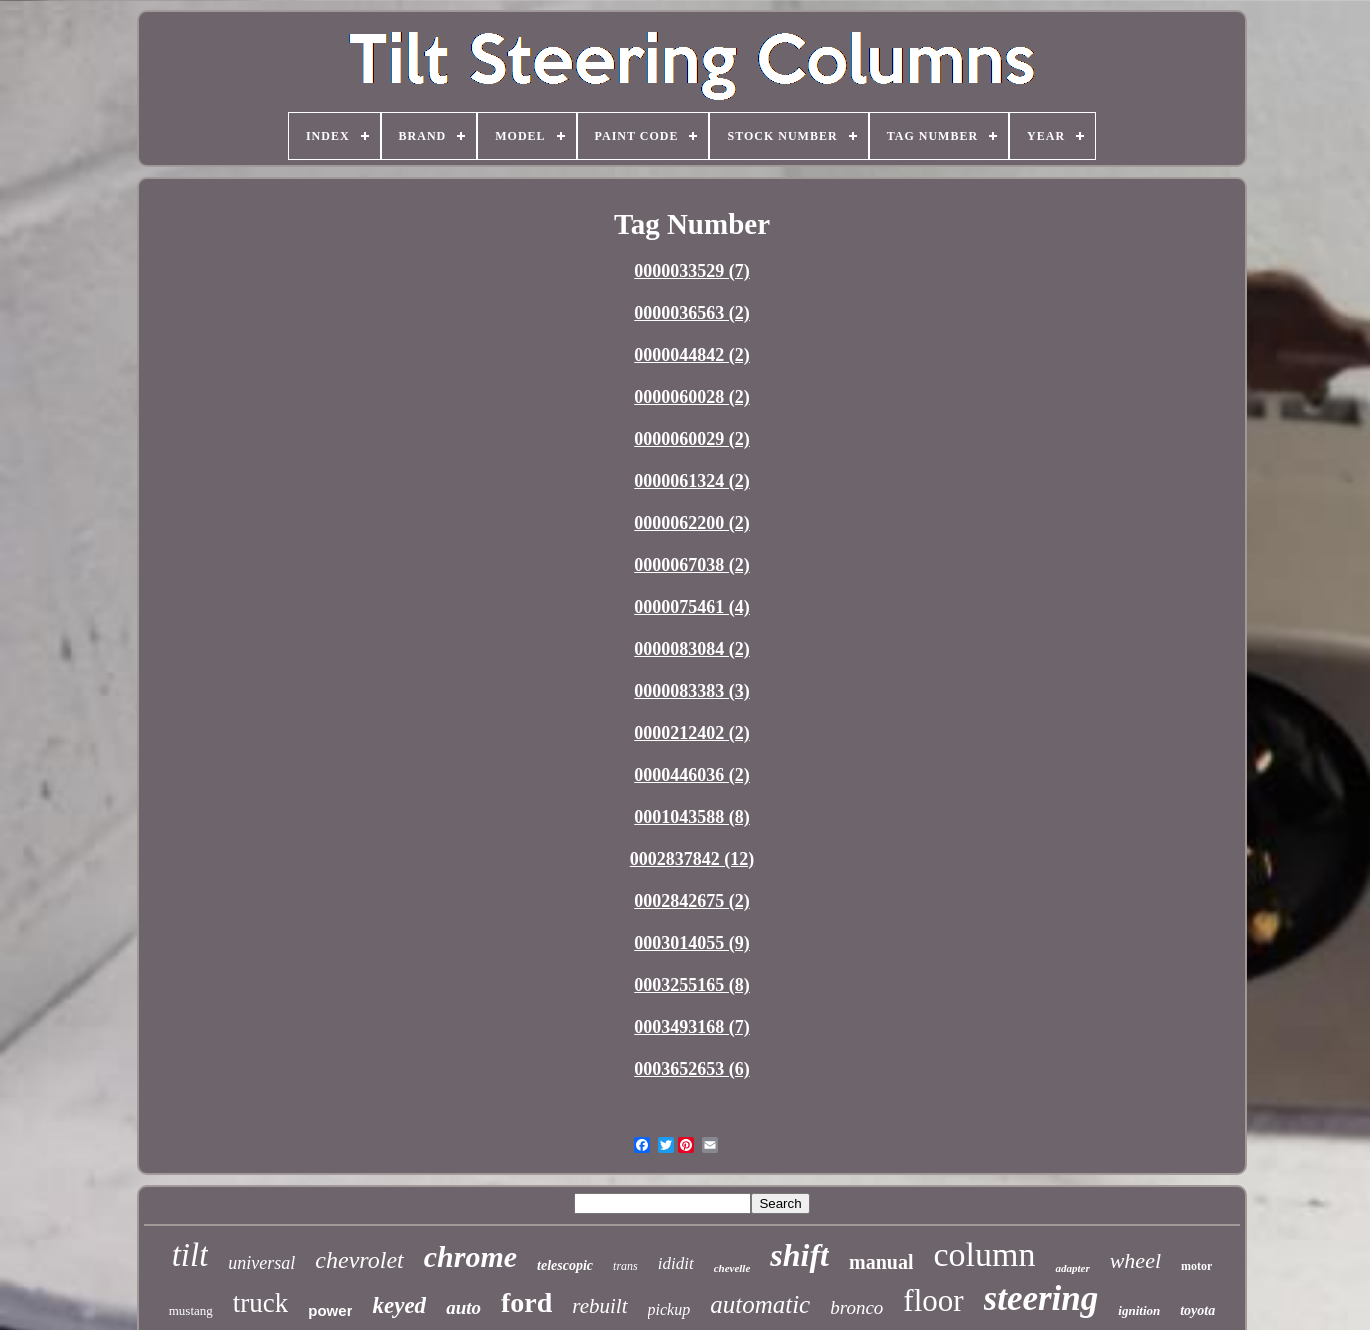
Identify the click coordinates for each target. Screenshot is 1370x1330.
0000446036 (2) (692, 775)
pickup (669, 1309)
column (984, 1254)
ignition (1139, 1310)
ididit (676, 1263)
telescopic (565, 1265)
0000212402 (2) (692, 733)
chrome (470, 1256)
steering (1041, 1298)
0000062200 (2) (692, 523)
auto (463, 1307)
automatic (760, 1304)
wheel (1135, 1260)
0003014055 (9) (692, 943)
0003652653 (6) (692, 1069)
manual (881, 1262)
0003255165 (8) (692, 985)
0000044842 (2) (692, 355)
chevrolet (359, 1260)
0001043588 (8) (692, 817)
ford (526, 1302)
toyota (1197, 1310)
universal (261, 1263)
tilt (190, 1255)
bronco (856, 1307)
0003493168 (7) (692, 1027)
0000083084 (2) (692, 649)
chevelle (732, 1268)
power (330, 1310)
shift (799, 1255)
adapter (1072, 1268)
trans (625, 1266)
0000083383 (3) (692, 691)
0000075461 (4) (692, 607)
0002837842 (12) (692, 859)
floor (933, 1300)
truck (260, 1303)
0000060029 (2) (692, 439)
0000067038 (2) (692, 565)
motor (1196, 1266)
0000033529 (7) (692, 271)
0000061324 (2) (692, 481)
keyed (399, 1305)
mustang (191, 1310)
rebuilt (599, 1306)
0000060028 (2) (692, 397)
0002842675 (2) (692, 901)
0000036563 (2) (692, 313)
